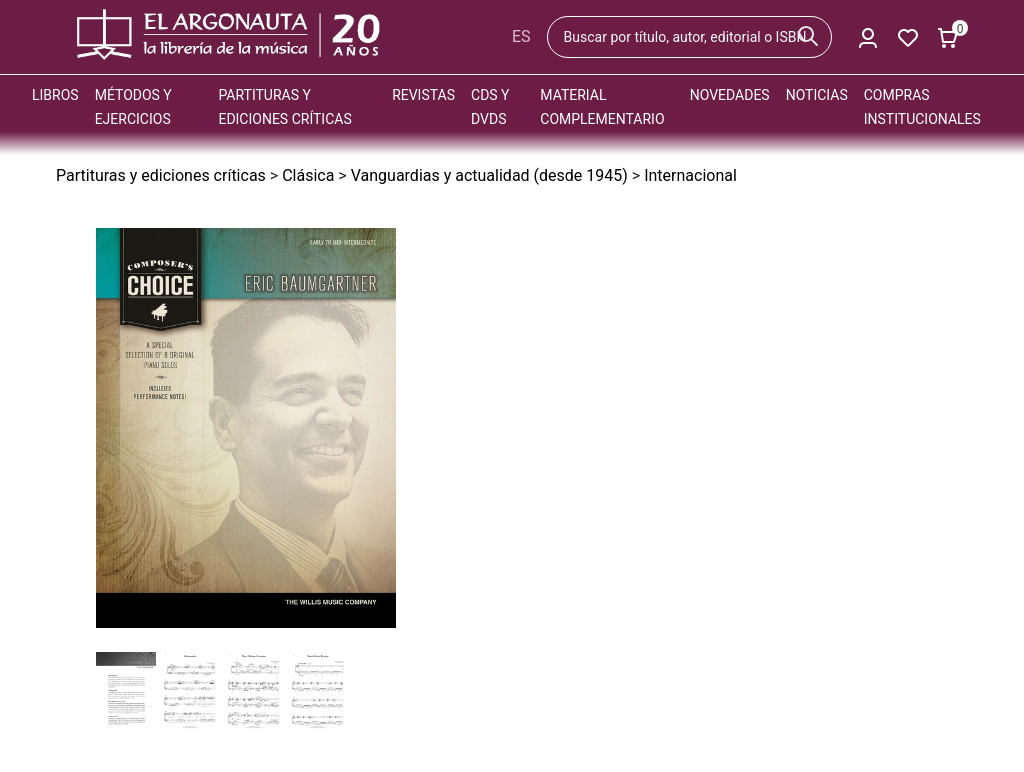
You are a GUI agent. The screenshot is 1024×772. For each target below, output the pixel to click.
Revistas (423, 95)
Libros (55, 95)
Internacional (690, 175)
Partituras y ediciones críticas (161, 175)
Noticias (817, 95)
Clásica (308, 175)
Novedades (730, 95)
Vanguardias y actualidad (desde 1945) (489, 175)
